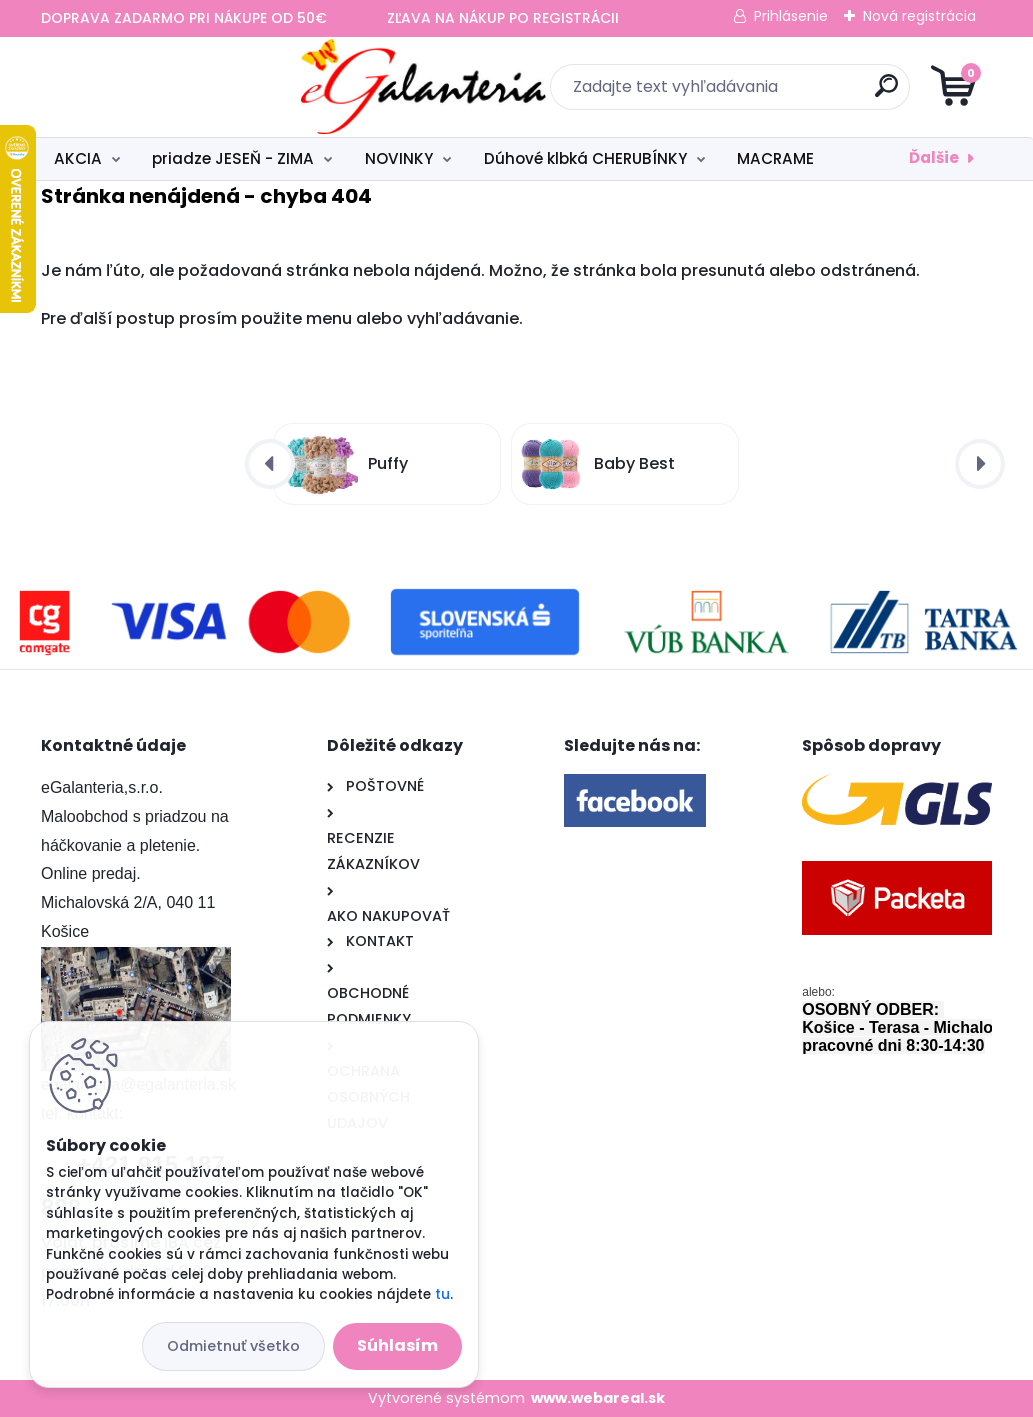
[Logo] (163, 87)
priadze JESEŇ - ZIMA (233, 158)
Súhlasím (397, 1345)
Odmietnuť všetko (233, 1346)
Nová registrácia (919, 16)
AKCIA (78, 158)
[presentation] (270, 464)
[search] (756, 93)
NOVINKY (399, 158)
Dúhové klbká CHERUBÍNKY (585, 158)
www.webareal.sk (598, 1398)
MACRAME (775, 158)
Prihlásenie (791, 16)
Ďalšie (934, 157)
